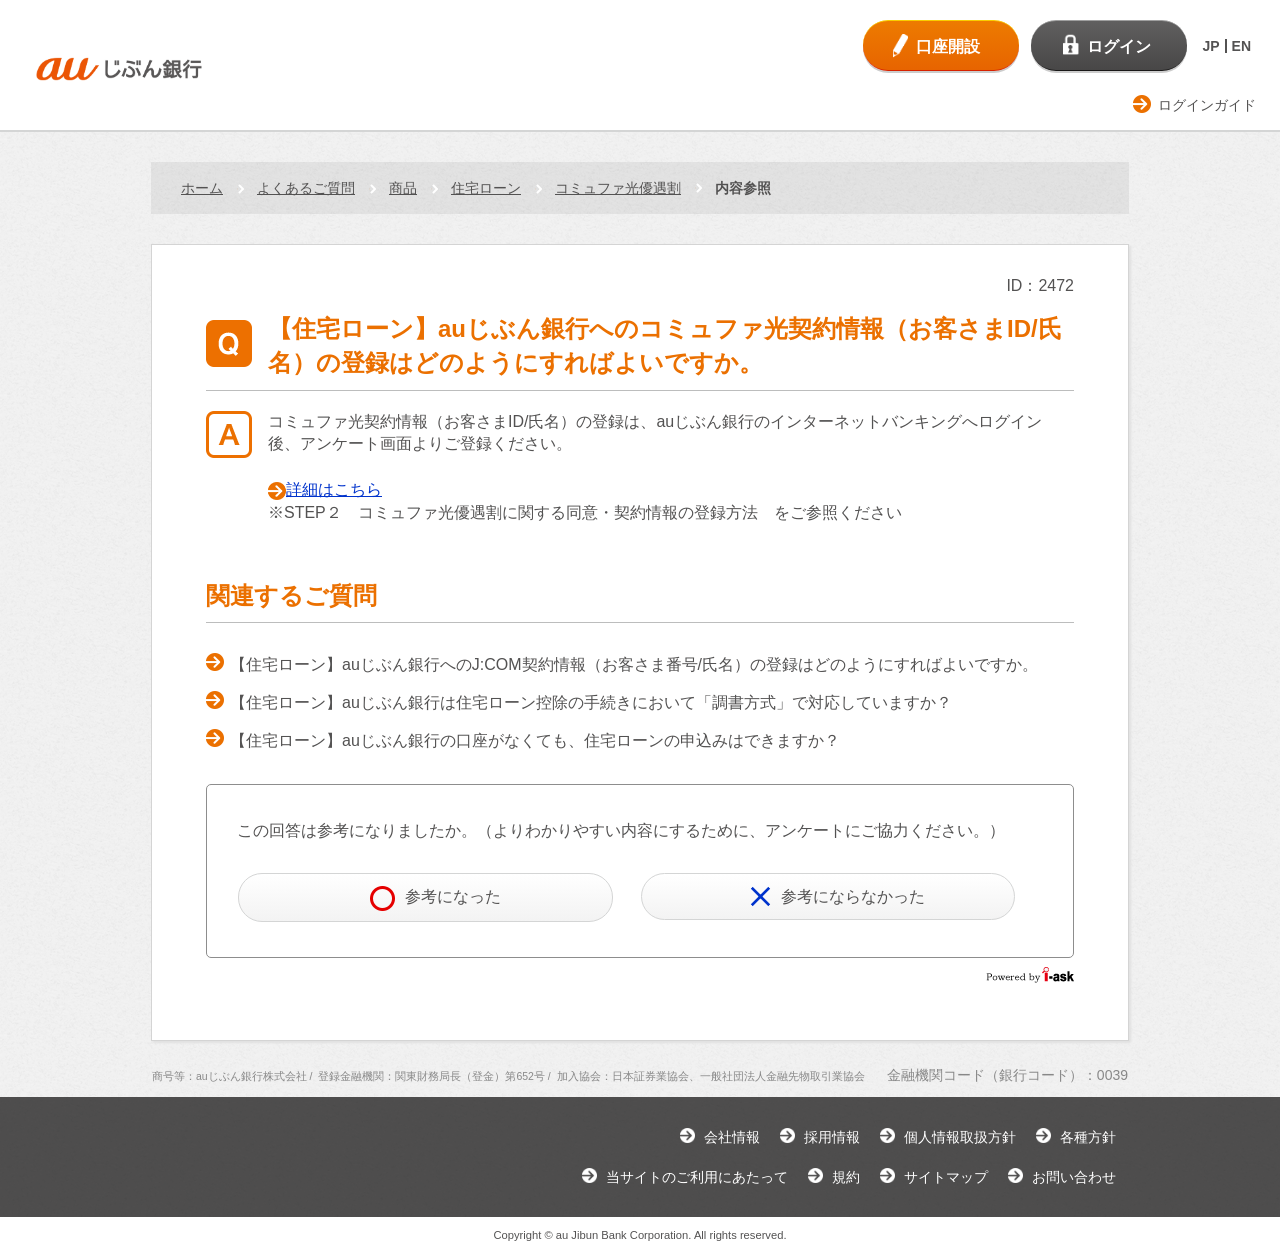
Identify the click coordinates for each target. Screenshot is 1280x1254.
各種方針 (1088, 1137)
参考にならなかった (837, 896)
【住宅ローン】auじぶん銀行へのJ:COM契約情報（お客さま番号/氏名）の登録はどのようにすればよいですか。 (634, 664)
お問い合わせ (1074, 1177)
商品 (403, 188)
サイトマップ (946, 1177)
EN (1241, 46)
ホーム (202, 188)
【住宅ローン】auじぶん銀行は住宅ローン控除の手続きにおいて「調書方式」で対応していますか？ (591, 702)
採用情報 (832, 1137)
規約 (846, 1177)
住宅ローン (486, 188)
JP (1210, 46)
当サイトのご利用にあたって (697, 1177)
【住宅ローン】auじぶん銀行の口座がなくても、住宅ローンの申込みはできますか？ (535, 740)
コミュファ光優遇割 (618, 188)
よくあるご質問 (306, 188)
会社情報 (732, 1137)
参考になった (435, 898)
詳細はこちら (334, 489)
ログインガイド (1207, 105)
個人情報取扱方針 (960, 1137)
